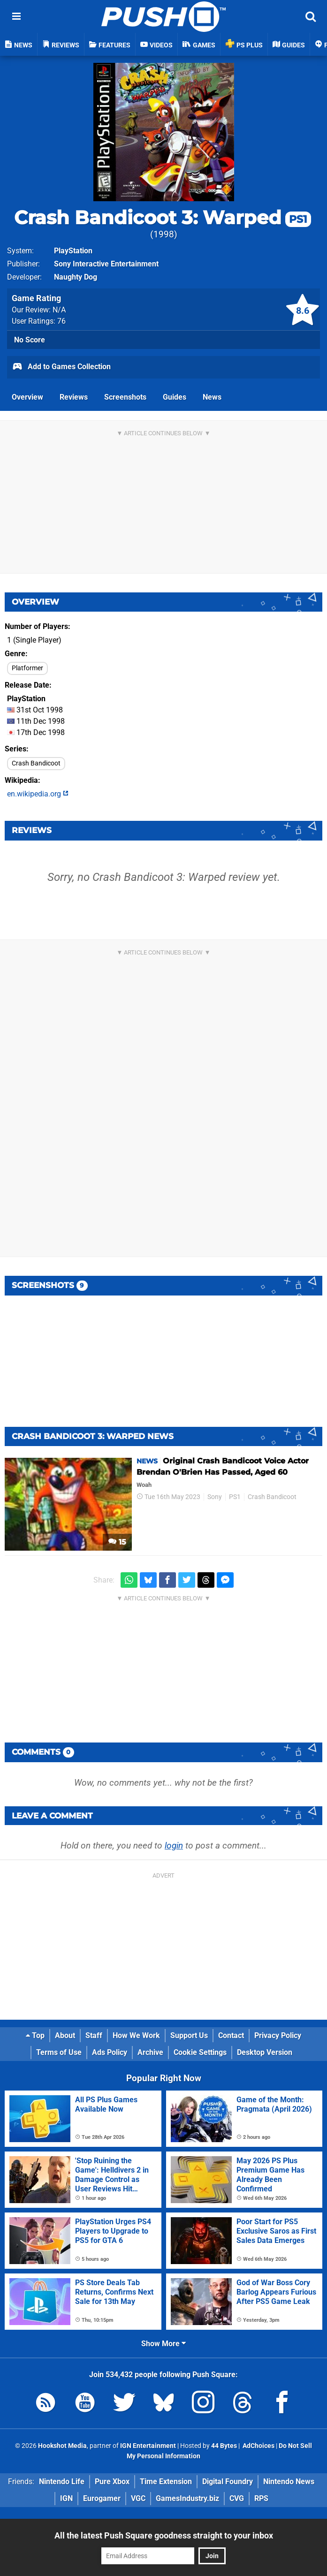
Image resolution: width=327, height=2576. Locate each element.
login (174, 1845)
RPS (261, 2498)
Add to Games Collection (61, 367)
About (65, 2035)
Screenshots (125, 397)
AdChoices (257, 2446)
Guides (174, 397)
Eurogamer (102, 2498)
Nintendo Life (61, 2481)
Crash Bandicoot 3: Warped (162, 217)
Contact (231, 2035)
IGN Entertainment (148, 2446)
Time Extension (166, 2481)
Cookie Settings (200, 2052)
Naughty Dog (75, 277)
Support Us (189, 2035)
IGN (66, 2498)
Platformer (27, 668)
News (212, 397)
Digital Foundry (227, 2481)
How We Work (136, 2035)
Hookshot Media (62, 2446)
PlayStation (73, 250)
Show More (163, 2343)
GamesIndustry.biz (187, 2498)
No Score (29, 339)
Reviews (74, 397)
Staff (93, 2035)
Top (35, 2035)
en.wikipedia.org (37, 793)
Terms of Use (59, 2052)
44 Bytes (224, 2446)
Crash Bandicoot (36, 763)
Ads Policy (109, 2052)
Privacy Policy (277, 2035)
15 (117, 1542)
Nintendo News (288, 2481)
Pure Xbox (112, 2481)
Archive (150, 2052)
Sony (214, 1497)
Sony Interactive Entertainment (106, 263)
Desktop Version (264, 2052)
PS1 (235, 1497)
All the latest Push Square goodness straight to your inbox (163, 2535)
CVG (236, 2498)
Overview (27, 397)
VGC (138, 2498)
